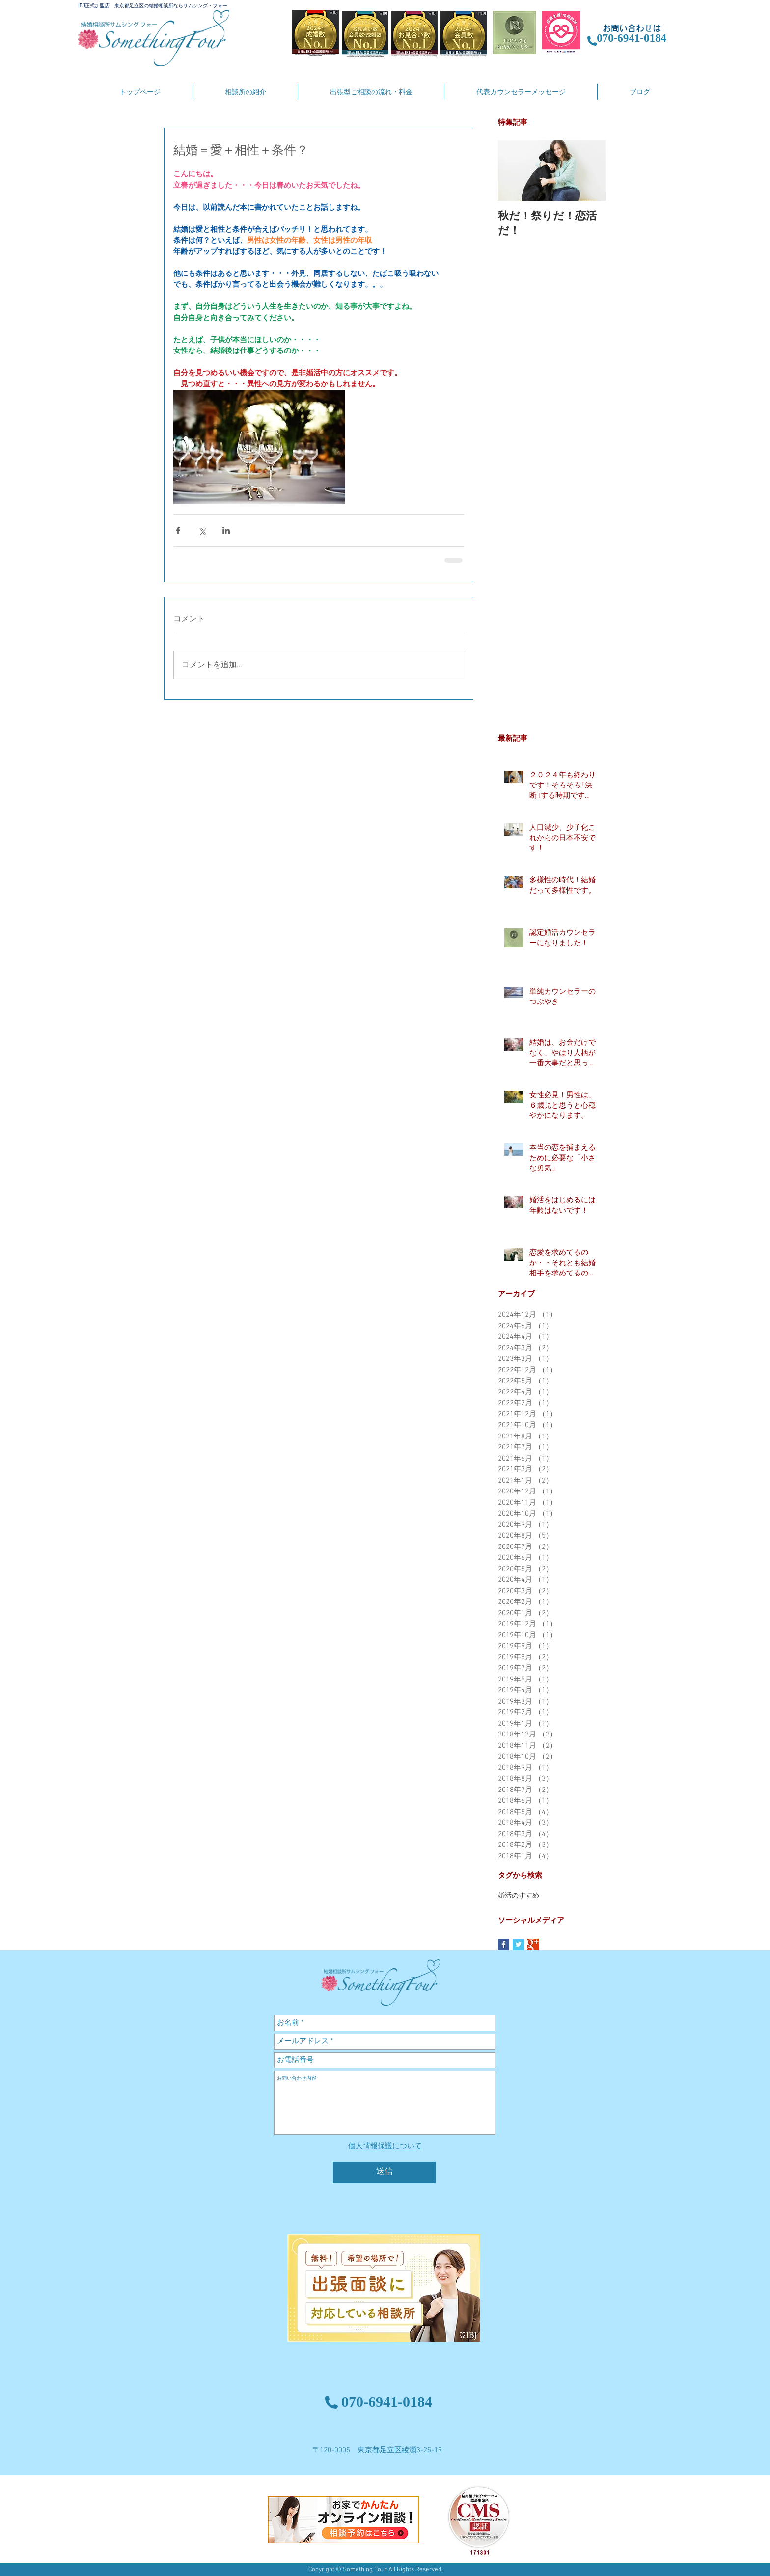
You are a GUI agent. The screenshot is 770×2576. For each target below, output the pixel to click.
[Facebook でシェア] (178, 530)
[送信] (384, 2172)
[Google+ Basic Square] (533, 1944)
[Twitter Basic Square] (518, 1944)
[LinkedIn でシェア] (226, 530)
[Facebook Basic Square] (503, 1944)
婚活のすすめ (518, 1896)
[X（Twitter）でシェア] (202, 530)
